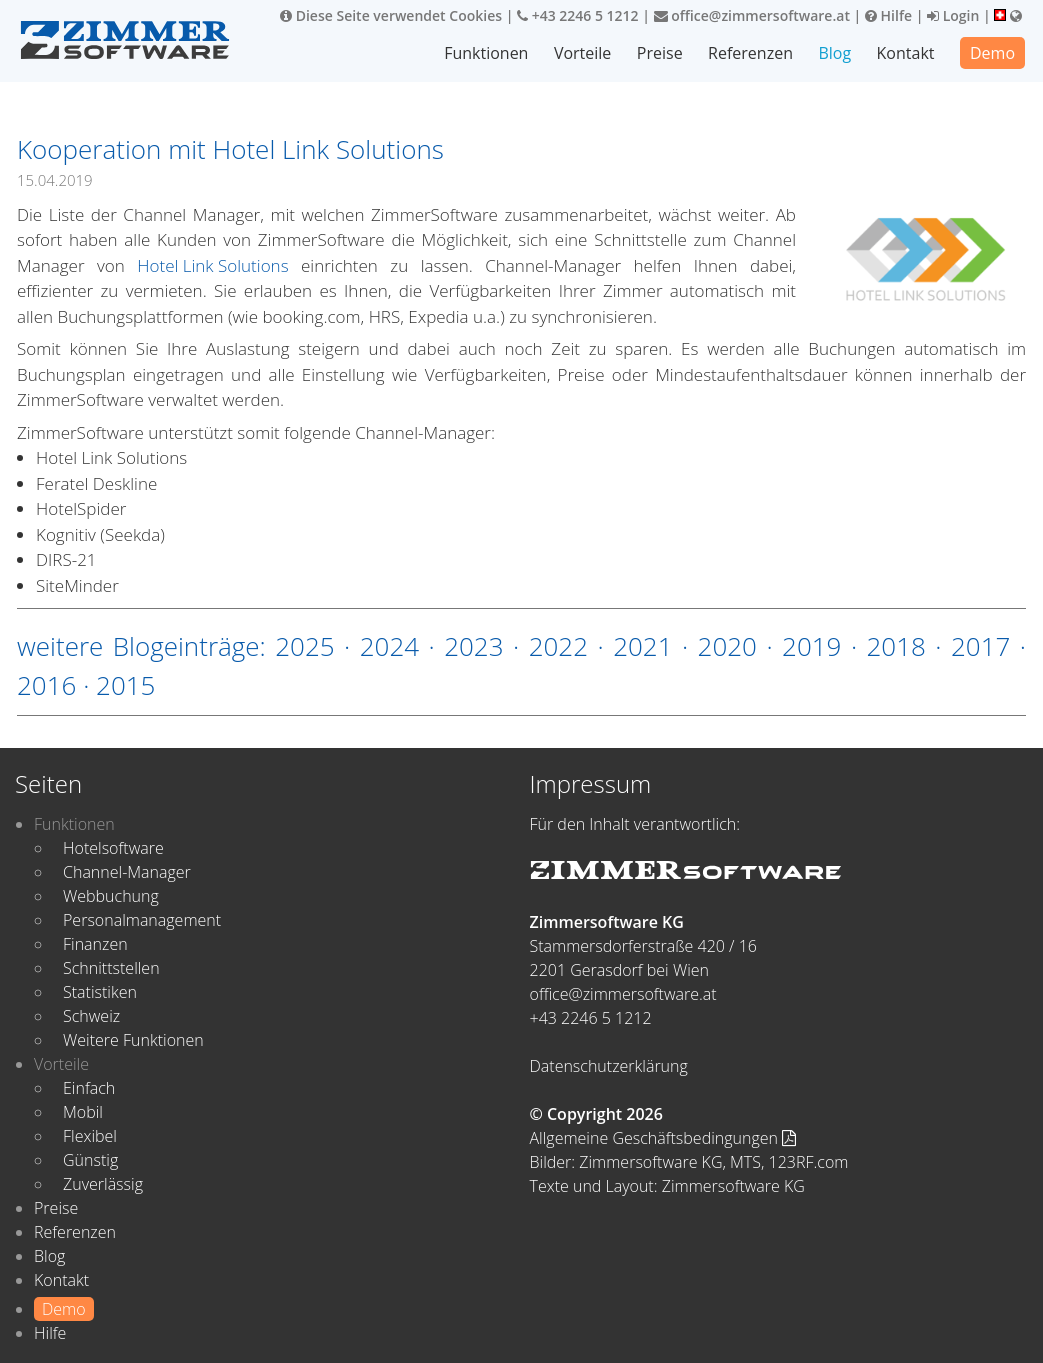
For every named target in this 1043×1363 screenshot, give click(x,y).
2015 (125, 685)
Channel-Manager (127, 872)
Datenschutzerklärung (609, 1066)
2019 (811, 646)
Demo (992, 53)
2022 (558, 646)
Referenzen (750, 53)
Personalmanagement (142, 920)
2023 (473, 646)
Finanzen (95, 944)
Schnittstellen (111, 968)
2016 (46, 685)
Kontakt (906, 53)
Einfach (89, 1088)
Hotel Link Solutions (212, 265)
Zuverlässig (103, 1184)
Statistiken (100, 992)
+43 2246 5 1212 (578, 15)
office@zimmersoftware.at (752, 15)
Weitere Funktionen (133, 1040)
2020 (727, 646)
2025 (304, 646)
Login (953, 15)
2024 (389, 646)
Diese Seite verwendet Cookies (391, 15)
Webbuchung (111, 896)
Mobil (83, 1112)
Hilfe (888, 15)
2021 (642, 646)
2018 (896, 646)
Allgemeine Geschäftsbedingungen (663, 1138)
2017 (980, 646)
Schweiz (91, 1016)
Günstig (90, 1160)
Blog (834, 53)
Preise (660, 53)
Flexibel (90, 1136)
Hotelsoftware (113, 848)
